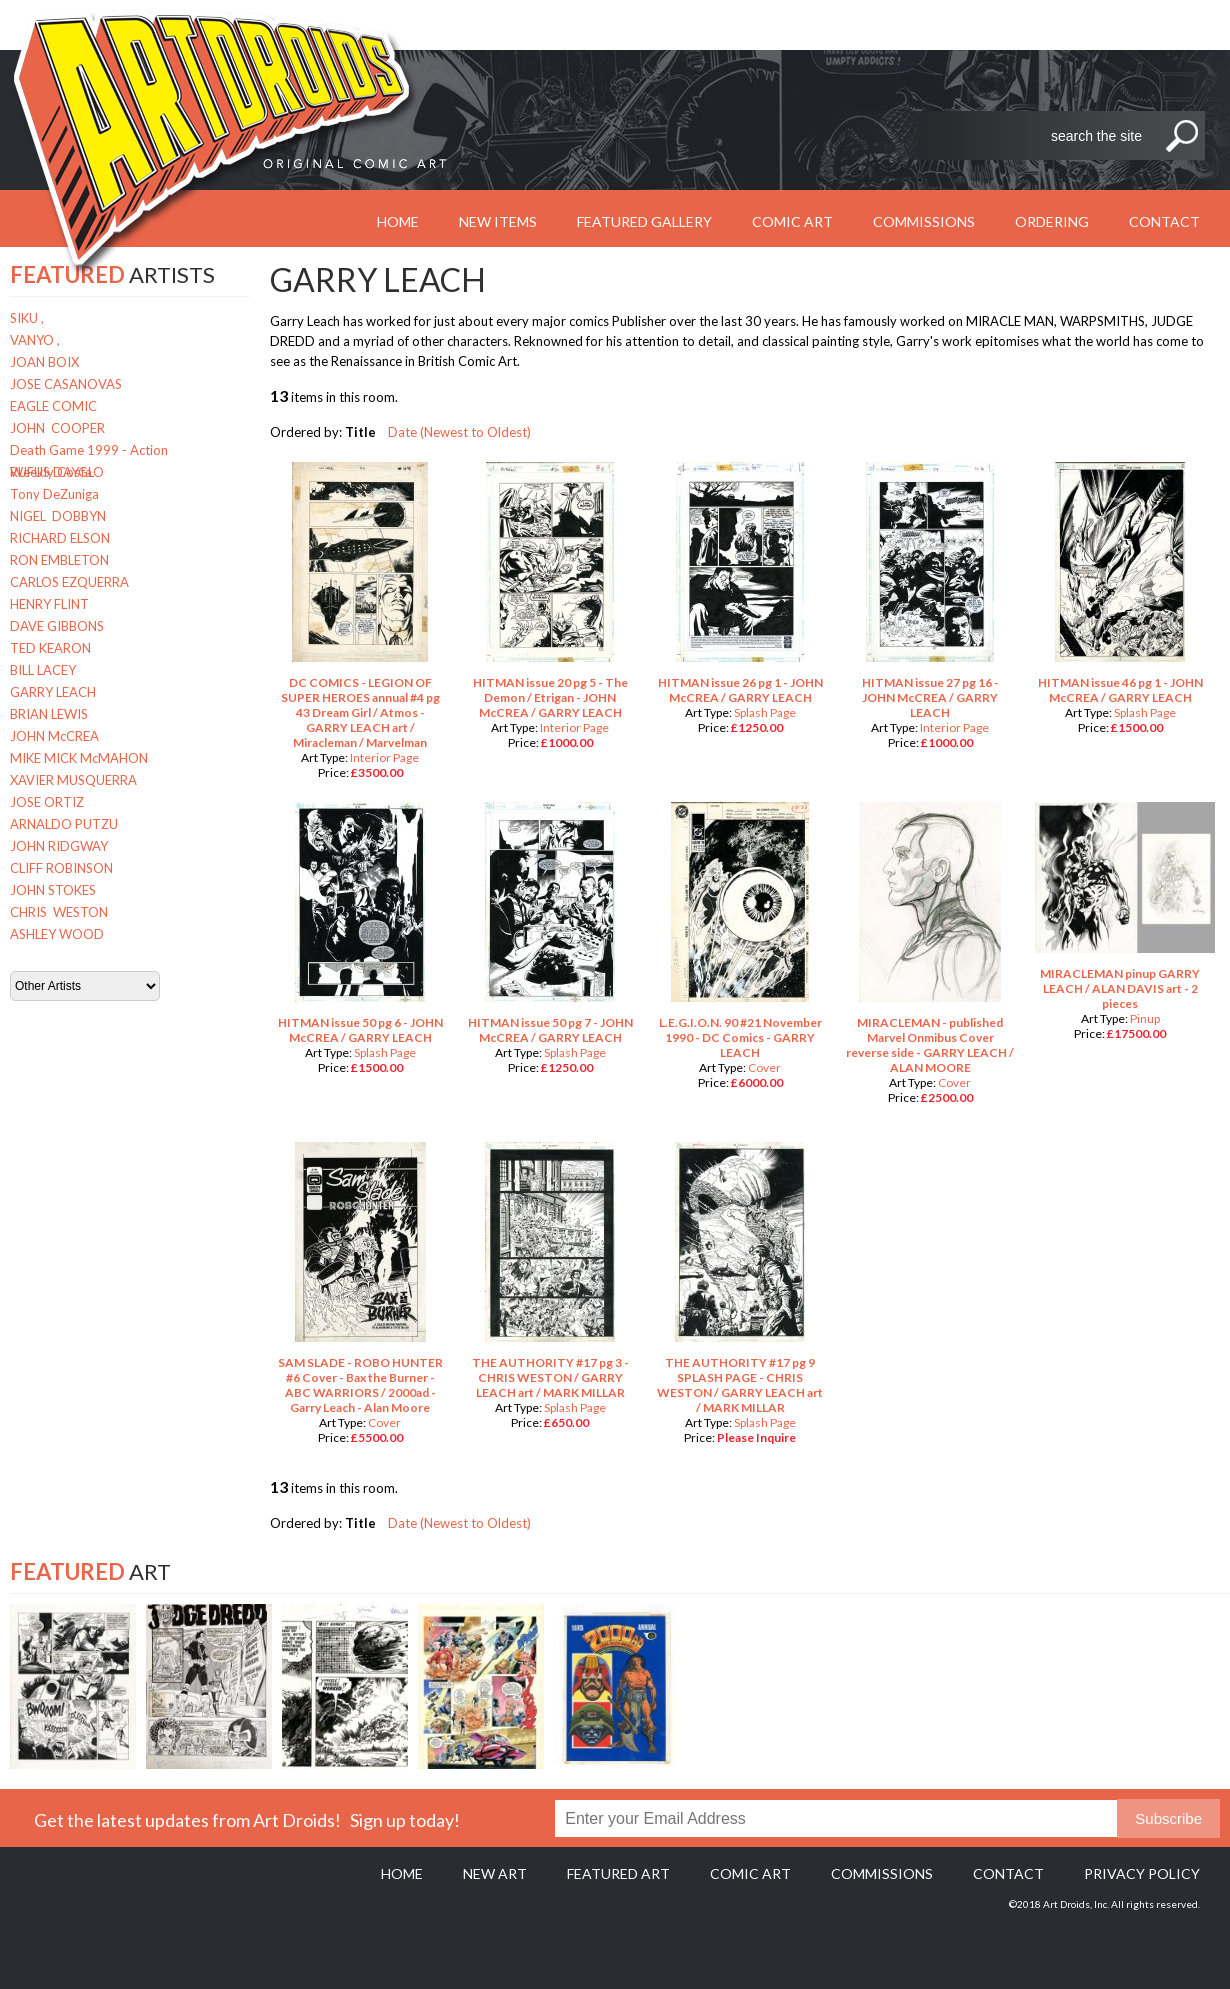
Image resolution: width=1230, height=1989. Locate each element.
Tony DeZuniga (54, 494)
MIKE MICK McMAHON (79, 758)
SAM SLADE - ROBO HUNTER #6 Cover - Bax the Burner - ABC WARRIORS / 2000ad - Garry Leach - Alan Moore (360, 1385)
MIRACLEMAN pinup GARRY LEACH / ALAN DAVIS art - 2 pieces (1120, 988)
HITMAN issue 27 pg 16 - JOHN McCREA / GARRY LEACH (930, 697)
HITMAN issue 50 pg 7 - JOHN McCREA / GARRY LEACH (550, 1030)
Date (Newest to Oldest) (459, 432)
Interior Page (384, 757)
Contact (1164, 221)
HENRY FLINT (49, 604)
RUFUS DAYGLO (57, 472)
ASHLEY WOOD (57, 934)
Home (402, 1873)
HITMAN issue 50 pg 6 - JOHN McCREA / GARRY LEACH (360, 1030)
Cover (764, 1067)
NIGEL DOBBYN (58, 516)
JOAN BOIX (44, 362)
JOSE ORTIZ (47, 802)
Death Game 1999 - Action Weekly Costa (89, 451)
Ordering (1052, 221)
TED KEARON (50, 648)
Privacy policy (1142, 1873)
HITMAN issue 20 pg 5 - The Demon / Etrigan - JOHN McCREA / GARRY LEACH (550, 697)
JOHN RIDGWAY (59, 846)
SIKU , (27, 318)
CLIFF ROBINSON (61, 868)
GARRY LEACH (53, 692)
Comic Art (792, 221)
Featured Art (618, 1873)
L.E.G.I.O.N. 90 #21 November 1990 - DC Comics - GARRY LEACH (740, 1037)
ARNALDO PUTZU (64, 824)
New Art (495, 1873)
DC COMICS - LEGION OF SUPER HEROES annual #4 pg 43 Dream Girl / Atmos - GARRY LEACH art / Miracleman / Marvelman (360, 712)
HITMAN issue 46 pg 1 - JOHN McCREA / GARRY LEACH (1120, 690)
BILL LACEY (43, 670)
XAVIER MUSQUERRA (73, 780)
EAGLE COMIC (53, 406)
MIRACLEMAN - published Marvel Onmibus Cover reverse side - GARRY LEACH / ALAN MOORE (930, 1045)
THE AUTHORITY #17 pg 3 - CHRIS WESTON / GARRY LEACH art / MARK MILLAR (550, 1377)
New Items (498, 221)
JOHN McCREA (54, 736)
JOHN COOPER (57, 428)
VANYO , (35, 340)
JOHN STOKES (53, 890)
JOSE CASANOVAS (66, 384)
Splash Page (765, 712)
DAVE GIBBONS (57, 626)
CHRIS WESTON (59, 912)
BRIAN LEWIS (49, 714)
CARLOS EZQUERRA (69, 582)
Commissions (924, 221)
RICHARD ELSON (60, 538)
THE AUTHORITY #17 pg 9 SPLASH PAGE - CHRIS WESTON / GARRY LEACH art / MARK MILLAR (740, 1385)
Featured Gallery (644, 221)
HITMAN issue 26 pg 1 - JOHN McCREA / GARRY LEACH (740, 690)
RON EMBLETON (59, 560)
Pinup (1145, 1018)
